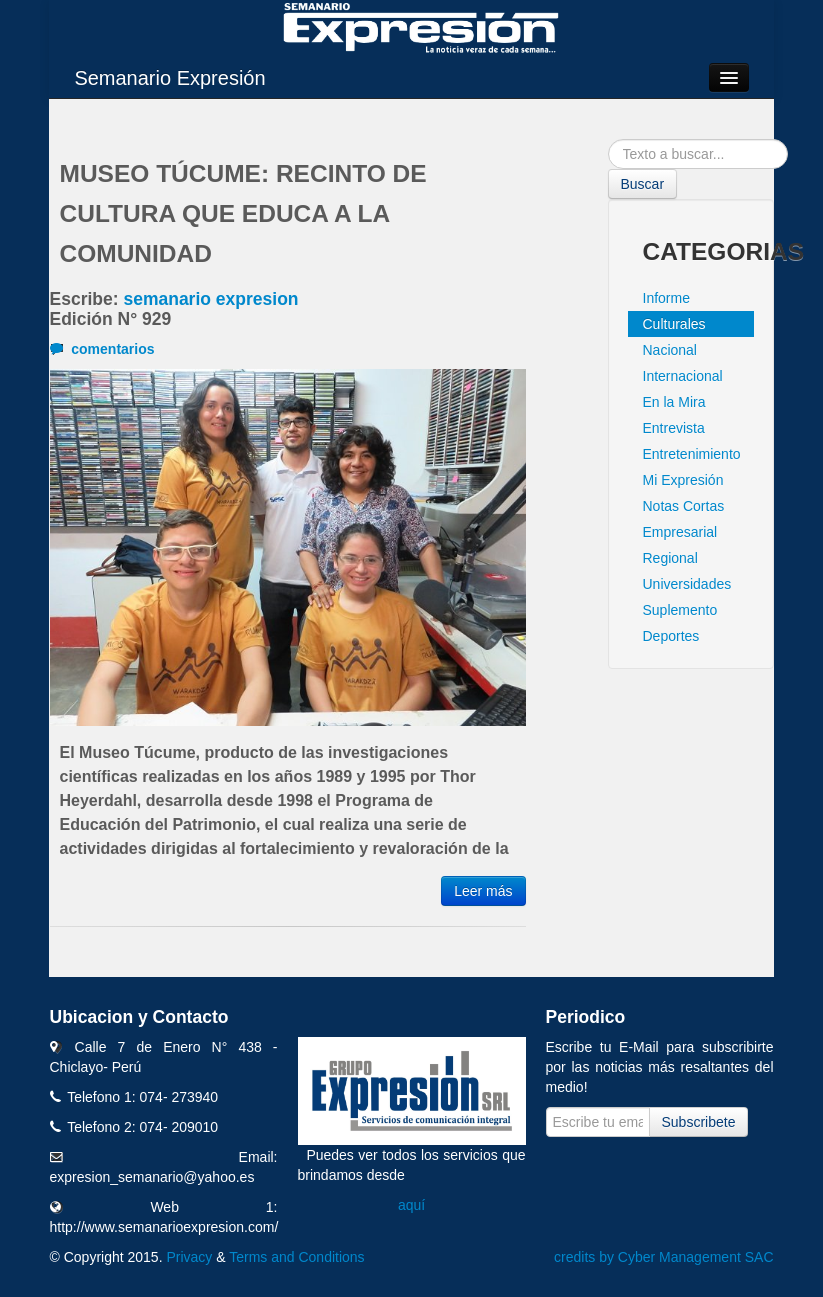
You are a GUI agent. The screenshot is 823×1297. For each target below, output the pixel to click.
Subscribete (699, 1122)
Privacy (189, 1257)
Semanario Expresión (169, 78)
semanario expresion (210, 299)
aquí (411, 1205)
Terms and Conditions (296, 1257)
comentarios (102, 349)
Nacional (670, 350)
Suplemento (680, 610)
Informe (666, 298)
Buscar (643, 184)
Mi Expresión (683, 480)
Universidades (687, 584)
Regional (670, 558)
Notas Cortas (684, 506)
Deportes (671, 636)
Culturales (674, 324)
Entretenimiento (692, 454)
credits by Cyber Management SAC (663, 1257)
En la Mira (674, 402)
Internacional (683, 376)
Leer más (483, 891)
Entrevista (674, 428)
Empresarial (680, 532)
